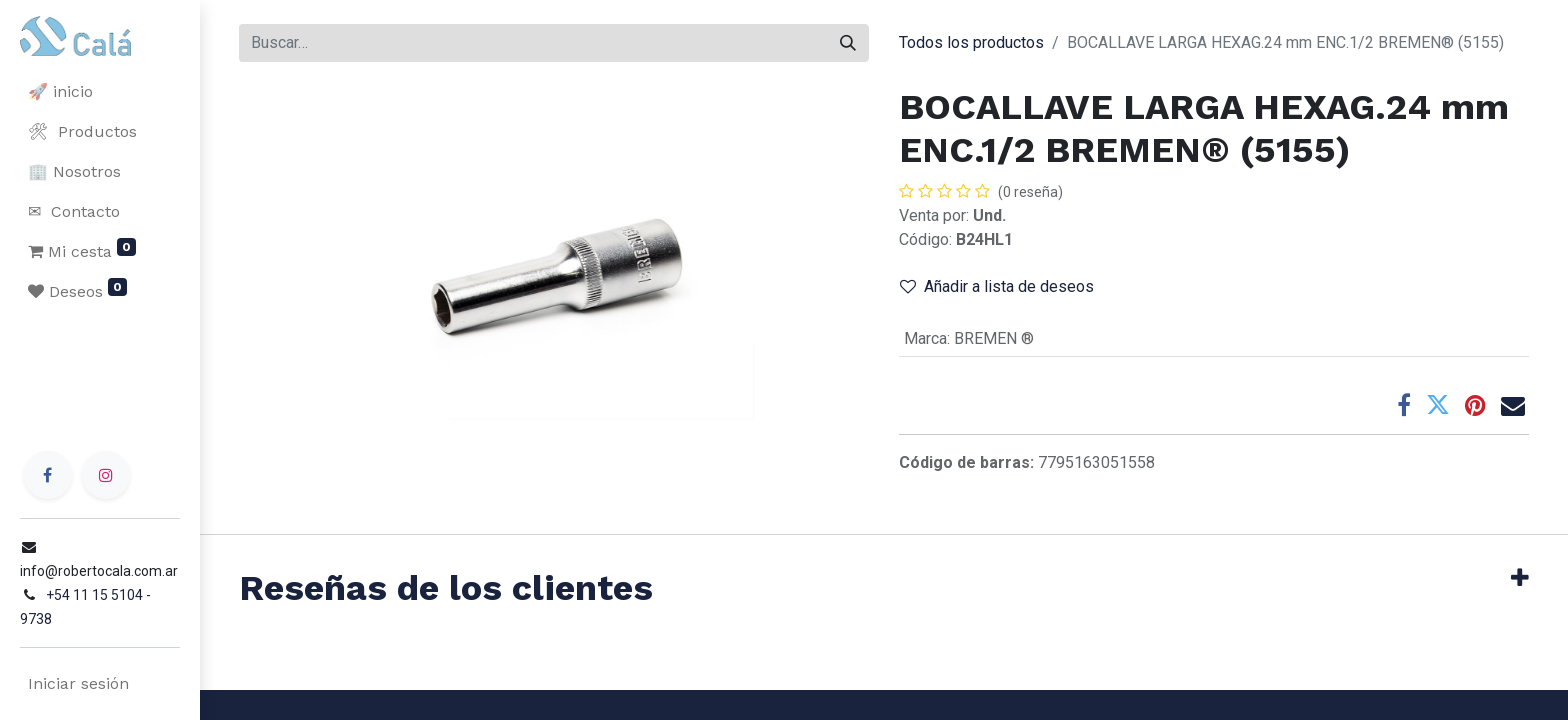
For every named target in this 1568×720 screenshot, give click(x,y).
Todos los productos (971, 42)
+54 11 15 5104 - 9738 (112, 619)
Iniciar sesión (74, 683)
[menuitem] (100, 92)
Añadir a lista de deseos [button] (997, 286)
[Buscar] (848, 43)
